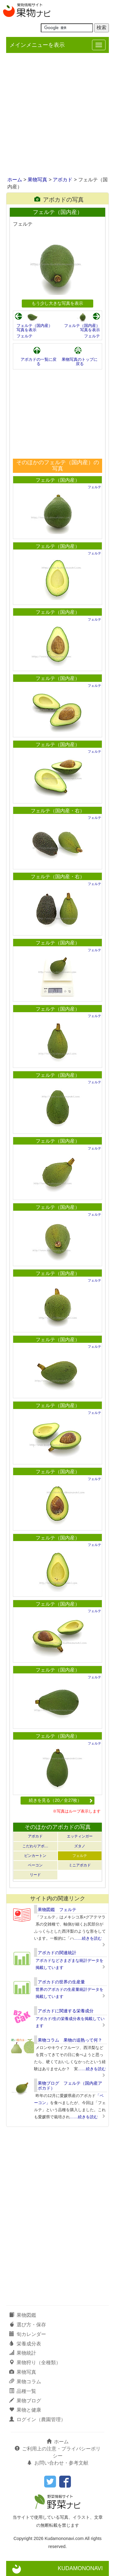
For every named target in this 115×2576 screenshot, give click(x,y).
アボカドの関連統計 (57, 1952)
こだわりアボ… (35, 1846)
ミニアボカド (80, 1865)
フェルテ (25, 336)
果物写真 (37, 179)
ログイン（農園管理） (37, 2419)
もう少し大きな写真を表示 (57, 303)
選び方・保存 (27, 2324)
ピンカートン (35, 1856)
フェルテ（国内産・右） (58, 810)
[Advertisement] (57, 115)
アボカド (62, 179)
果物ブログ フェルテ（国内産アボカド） (70, 2085)
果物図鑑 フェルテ (57, 1909)
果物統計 (22, 2353)
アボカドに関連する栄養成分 (66, 2010)
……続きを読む (88, 1938)
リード (35, 1875)
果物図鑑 (22, 2315)
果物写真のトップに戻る (80, 361)
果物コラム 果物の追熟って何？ (70, 2040)
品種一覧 (22, 2391)
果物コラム (25, 2381)
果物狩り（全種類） (35, 2362)
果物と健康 (25, 2410)
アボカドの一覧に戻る (38, 361)
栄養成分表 (25, 2343)
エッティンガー (80, 1836)
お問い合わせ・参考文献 (57, 2462)
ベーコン (35, 1865)
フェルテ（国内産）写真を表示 (34, 327)
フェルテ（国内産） (58, 480)
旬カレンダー (27, 2334)
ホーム (14, 179)
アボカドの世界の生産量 (61, 1981)
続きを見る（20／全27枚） (61, 1800)
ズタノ (79, 1846)
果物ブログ (25, 2400)
